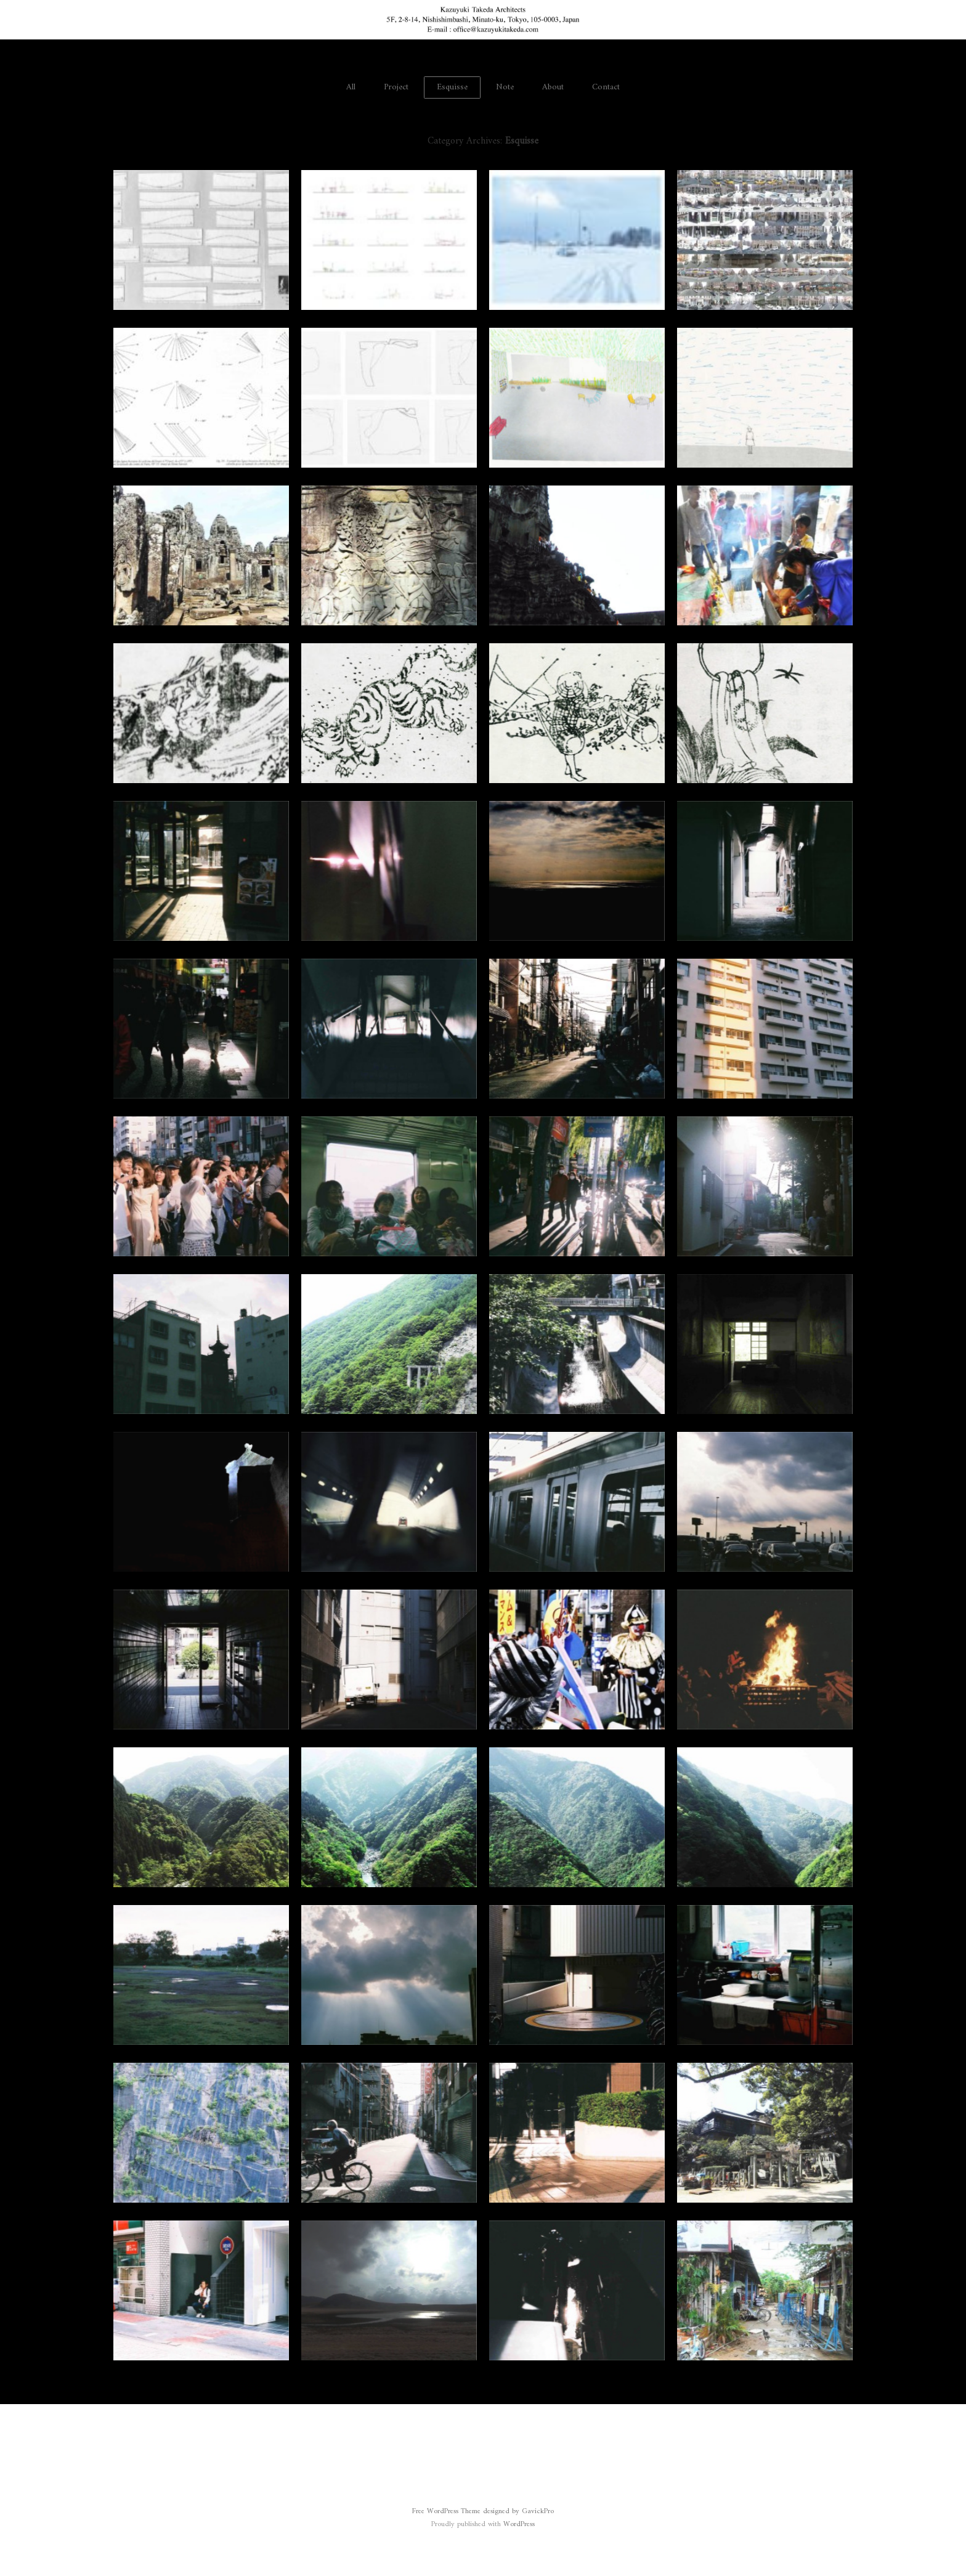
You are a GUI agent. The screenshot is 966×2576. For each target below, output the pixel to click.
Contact (606, 87)
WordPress (519, 2524)
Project (396, 87)
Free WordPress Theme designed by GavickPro (483, 2511)
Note (505, 87)
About (553, 87)
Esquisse (452, 87)
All (350, 87)
